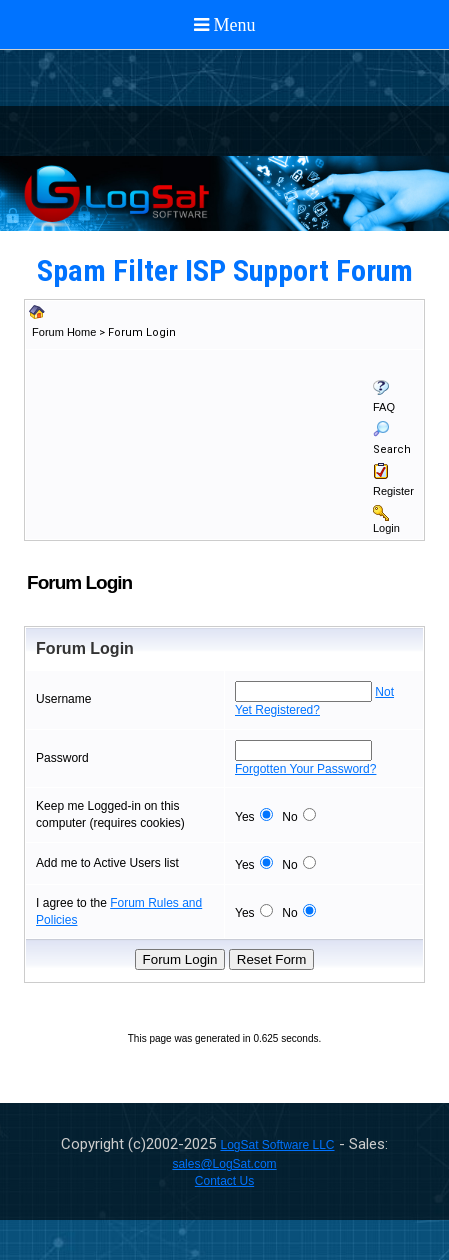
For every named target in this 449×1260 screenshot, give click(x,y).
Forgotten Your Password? (305, 769)
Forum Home (64, 332)
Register (393, 491)
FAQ (384, 407)
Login (386, 528)
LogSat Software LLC (277, 1145)
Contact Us (224, 1181)
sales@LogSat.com (224, 1164)
